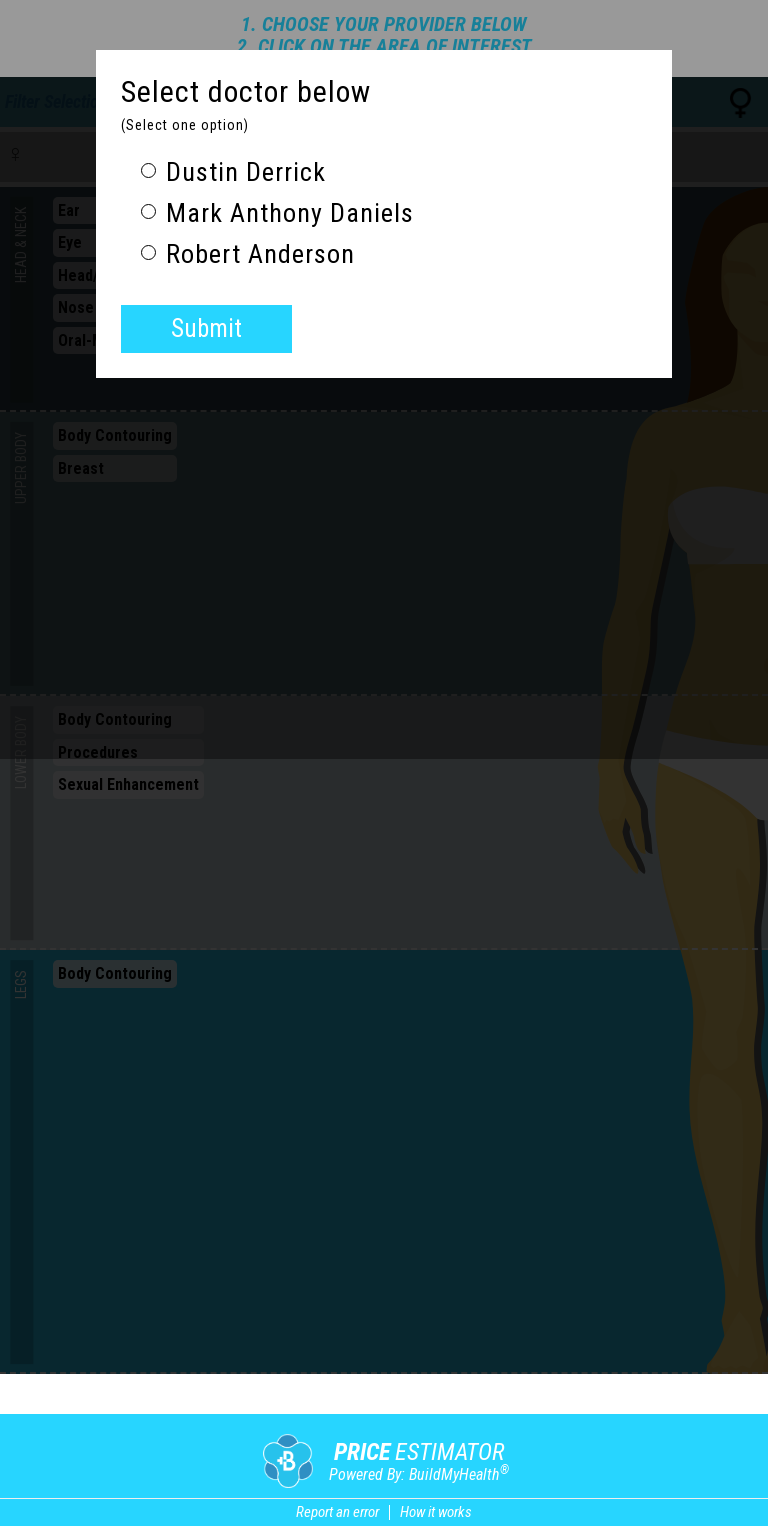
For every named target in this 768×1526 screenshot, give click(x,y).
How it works (436, 1512)
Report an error (337, 1512)
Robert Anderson (248, 254)
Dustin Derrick (233, 172)
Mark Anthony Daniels (277, 213)
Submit (206, 328)
